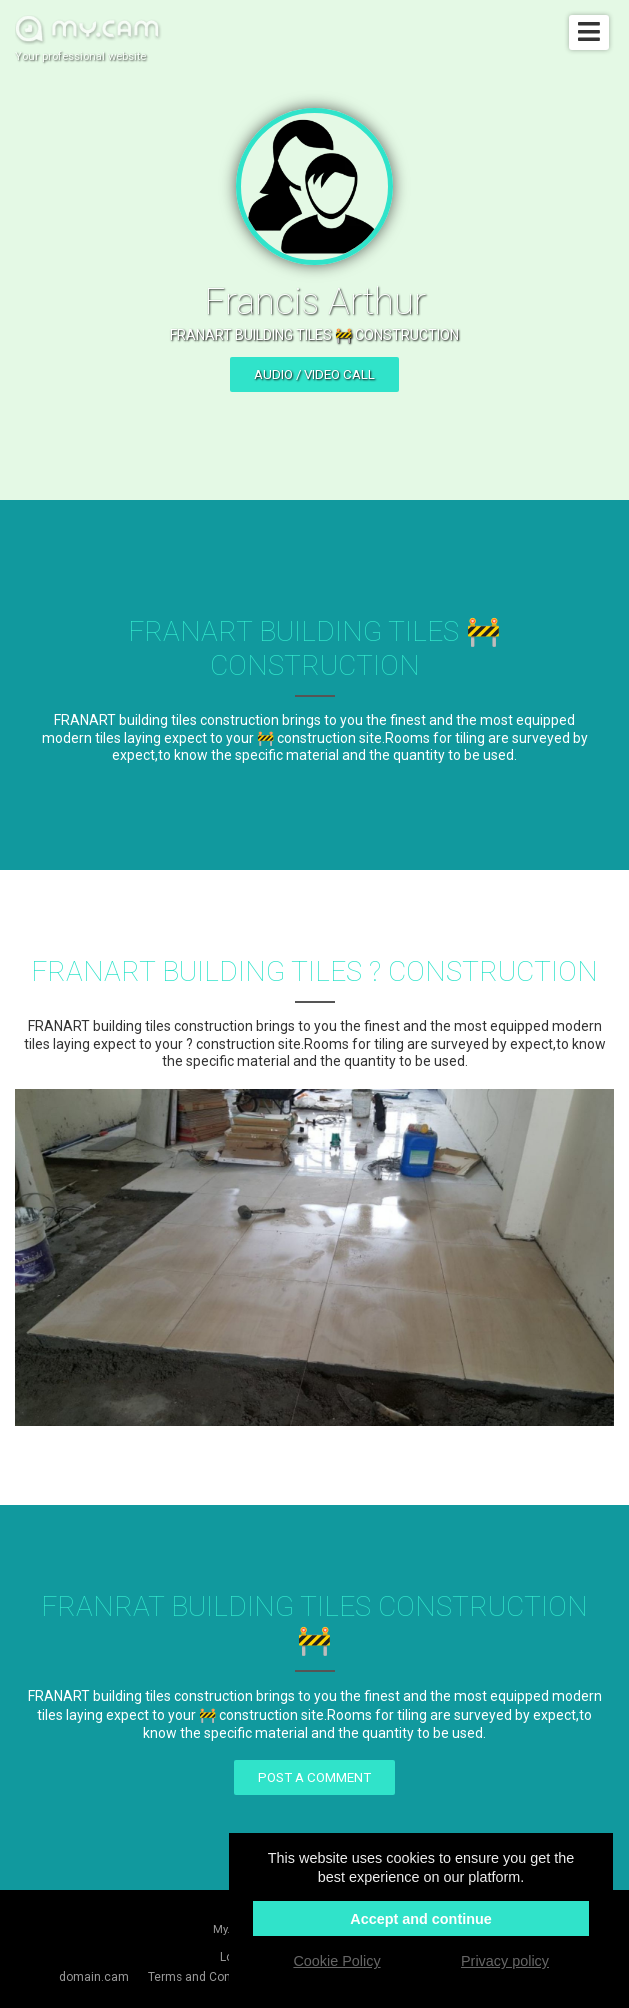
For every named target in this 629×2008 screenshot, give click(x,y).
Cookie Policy (336, 1961)
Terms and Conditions (208, 1977)
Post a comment (314, 1777)
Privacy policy (505, 1961)
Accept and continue (421, 1919)
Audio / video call (314, 374)
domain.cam (94, 1977)
